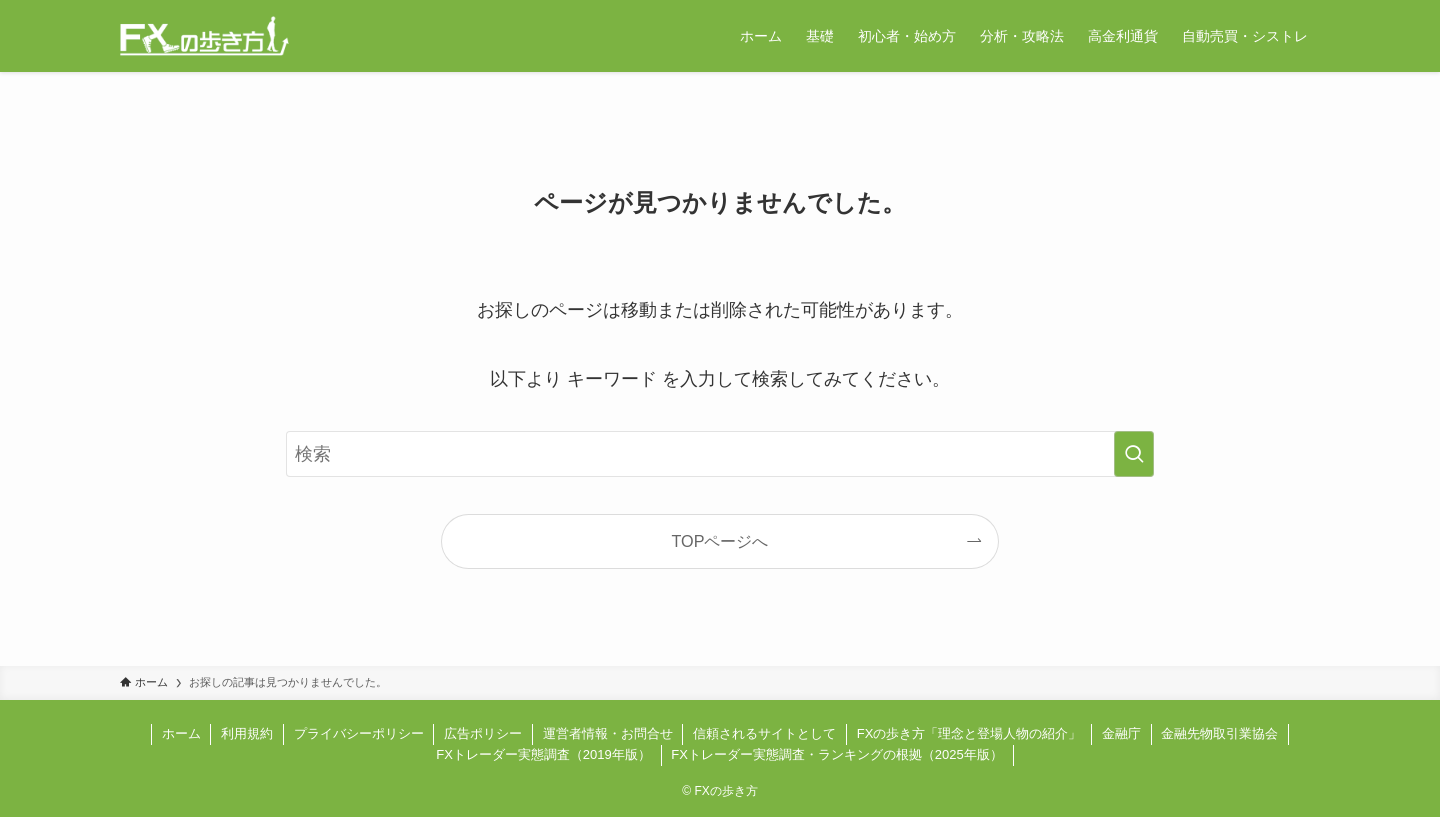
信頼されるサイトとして (764, 733)
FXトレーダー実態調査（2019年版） (543, 754)
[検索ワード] (720, 454)
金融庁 (1121, 733)
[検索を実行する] (1134, 454)
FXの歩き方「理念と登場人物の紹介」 (969, 733)
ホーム (181, 733)
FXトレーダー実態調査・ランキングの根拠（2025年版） (837, 754)
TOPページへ (720, 541)
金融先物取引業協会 (1219, 733)
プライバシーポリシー (359, 733)
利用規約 (247, 733)
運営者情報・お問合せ (608, 733)
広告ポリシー (483, 733)
